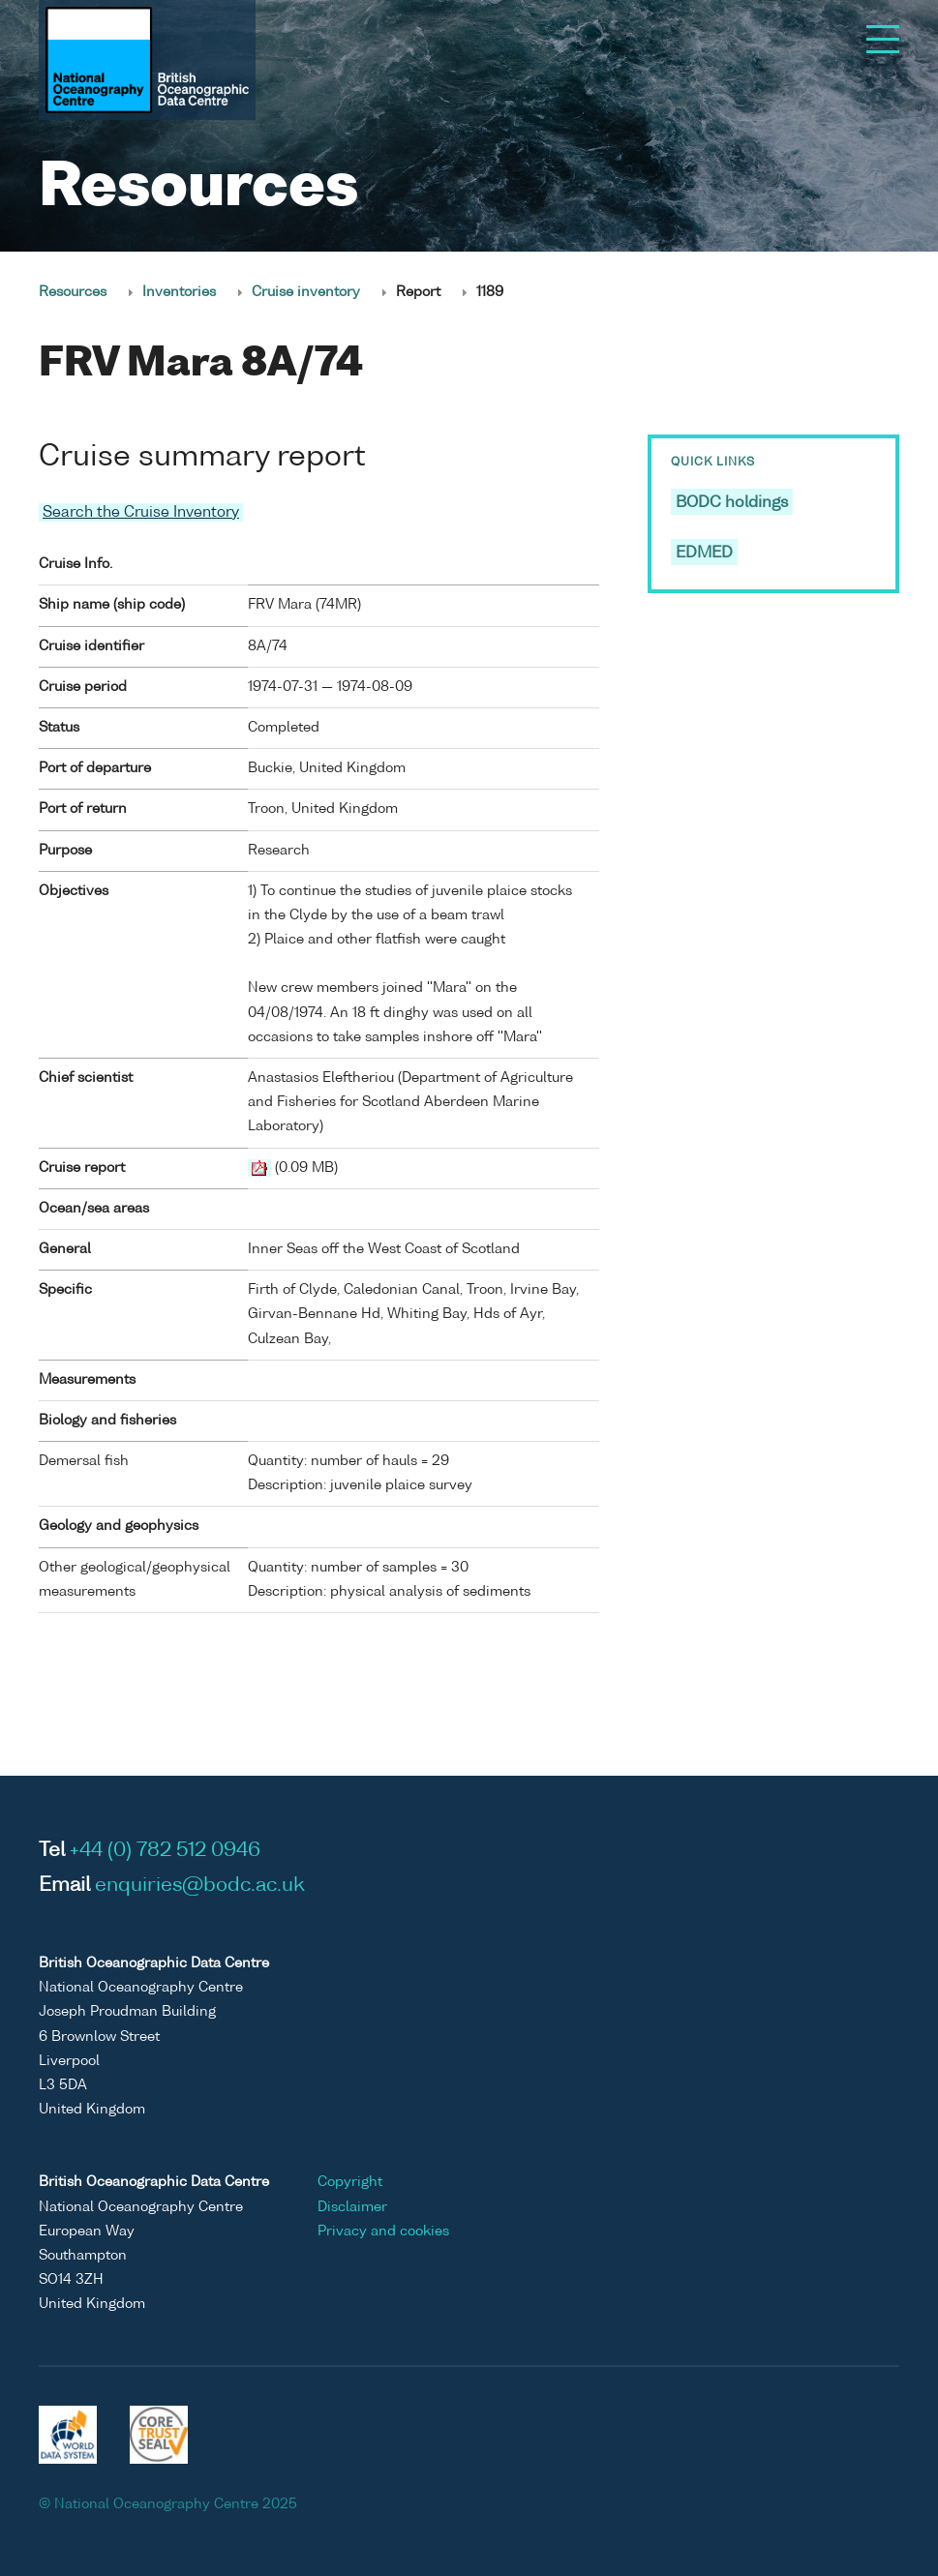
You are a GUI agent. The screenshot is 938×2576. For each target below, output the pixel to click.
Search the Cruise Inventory (141, 512)
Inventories (179, 292)
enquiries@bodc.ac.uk (200, 1886)
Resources (72, 292)
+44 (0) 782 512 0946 (165, 1851)
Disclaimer (352, 2207)
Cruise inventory (306, 292)
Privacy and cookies (383, 2231)
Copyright (350, 2182)
